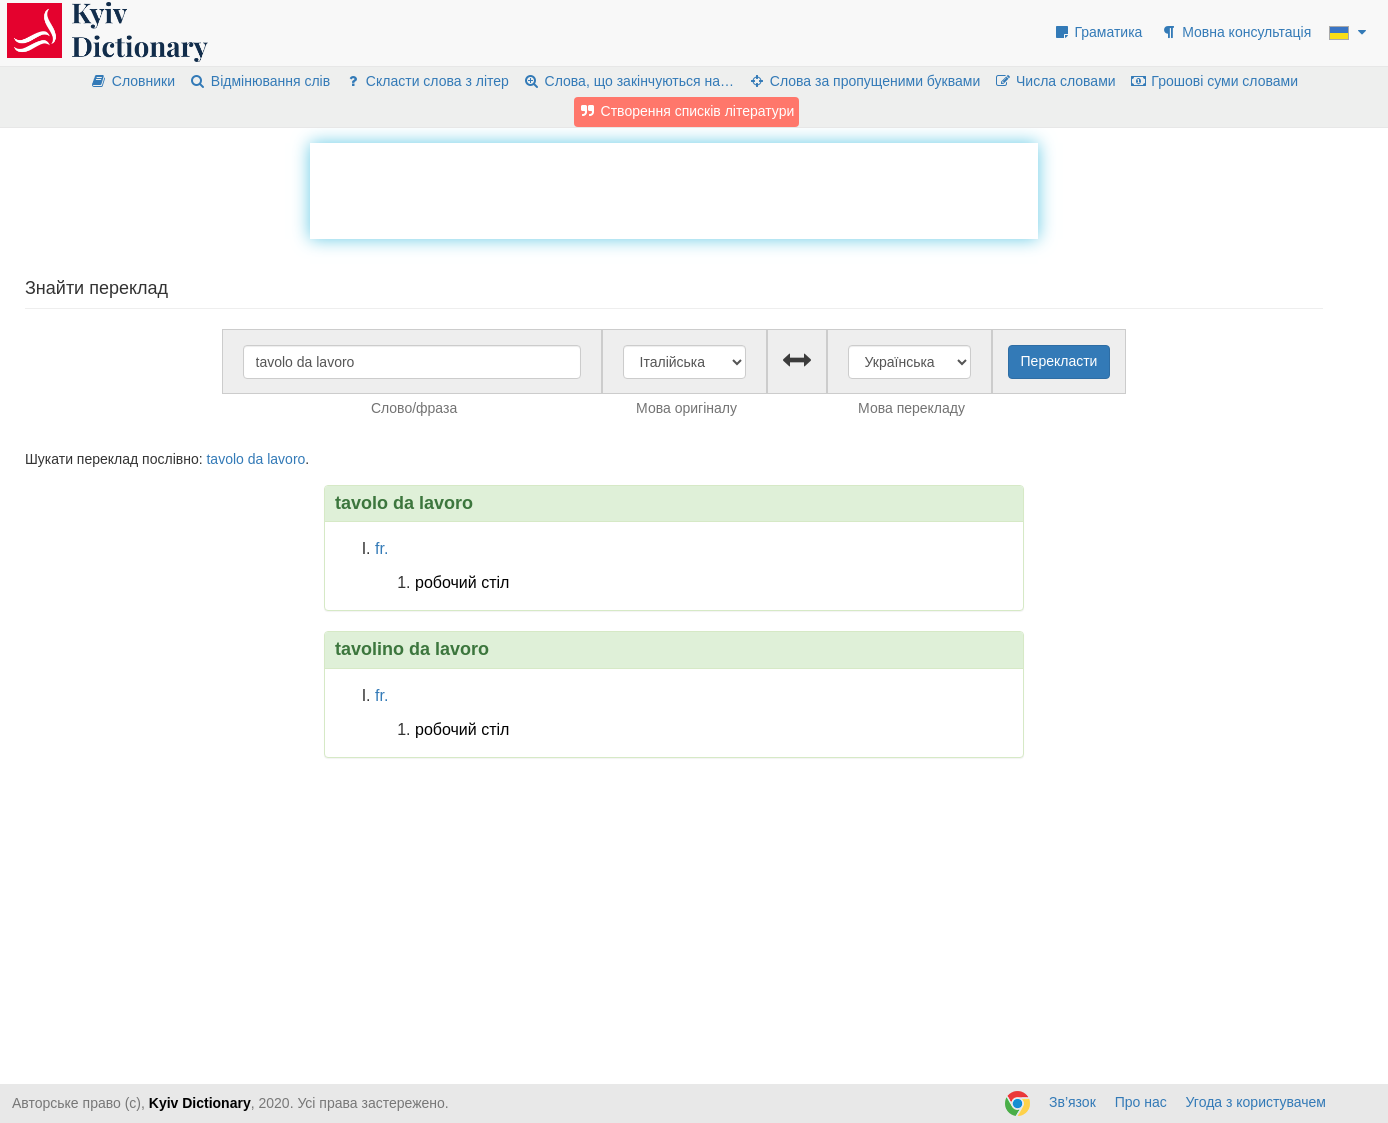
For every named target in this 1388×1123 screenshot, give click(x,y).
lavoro (286, 459)
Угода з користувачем (1256, 1102)
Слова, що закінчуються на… (628, 81)
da (256, 459)
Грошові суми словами (1214, 81)
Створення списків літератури (687, 111)
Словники (132, 81)
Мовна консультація (1235, 32)
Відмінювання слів (259, 81)
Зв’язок (1072, 1102)
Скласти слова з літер (426, 81)
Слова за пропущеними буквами (864, 81)
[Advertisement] (674, 188)
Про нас (1141, 1102)
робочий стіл (462, 582)
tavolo (224, 459)
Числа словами (1055, 81)
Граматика (1098, 32)
